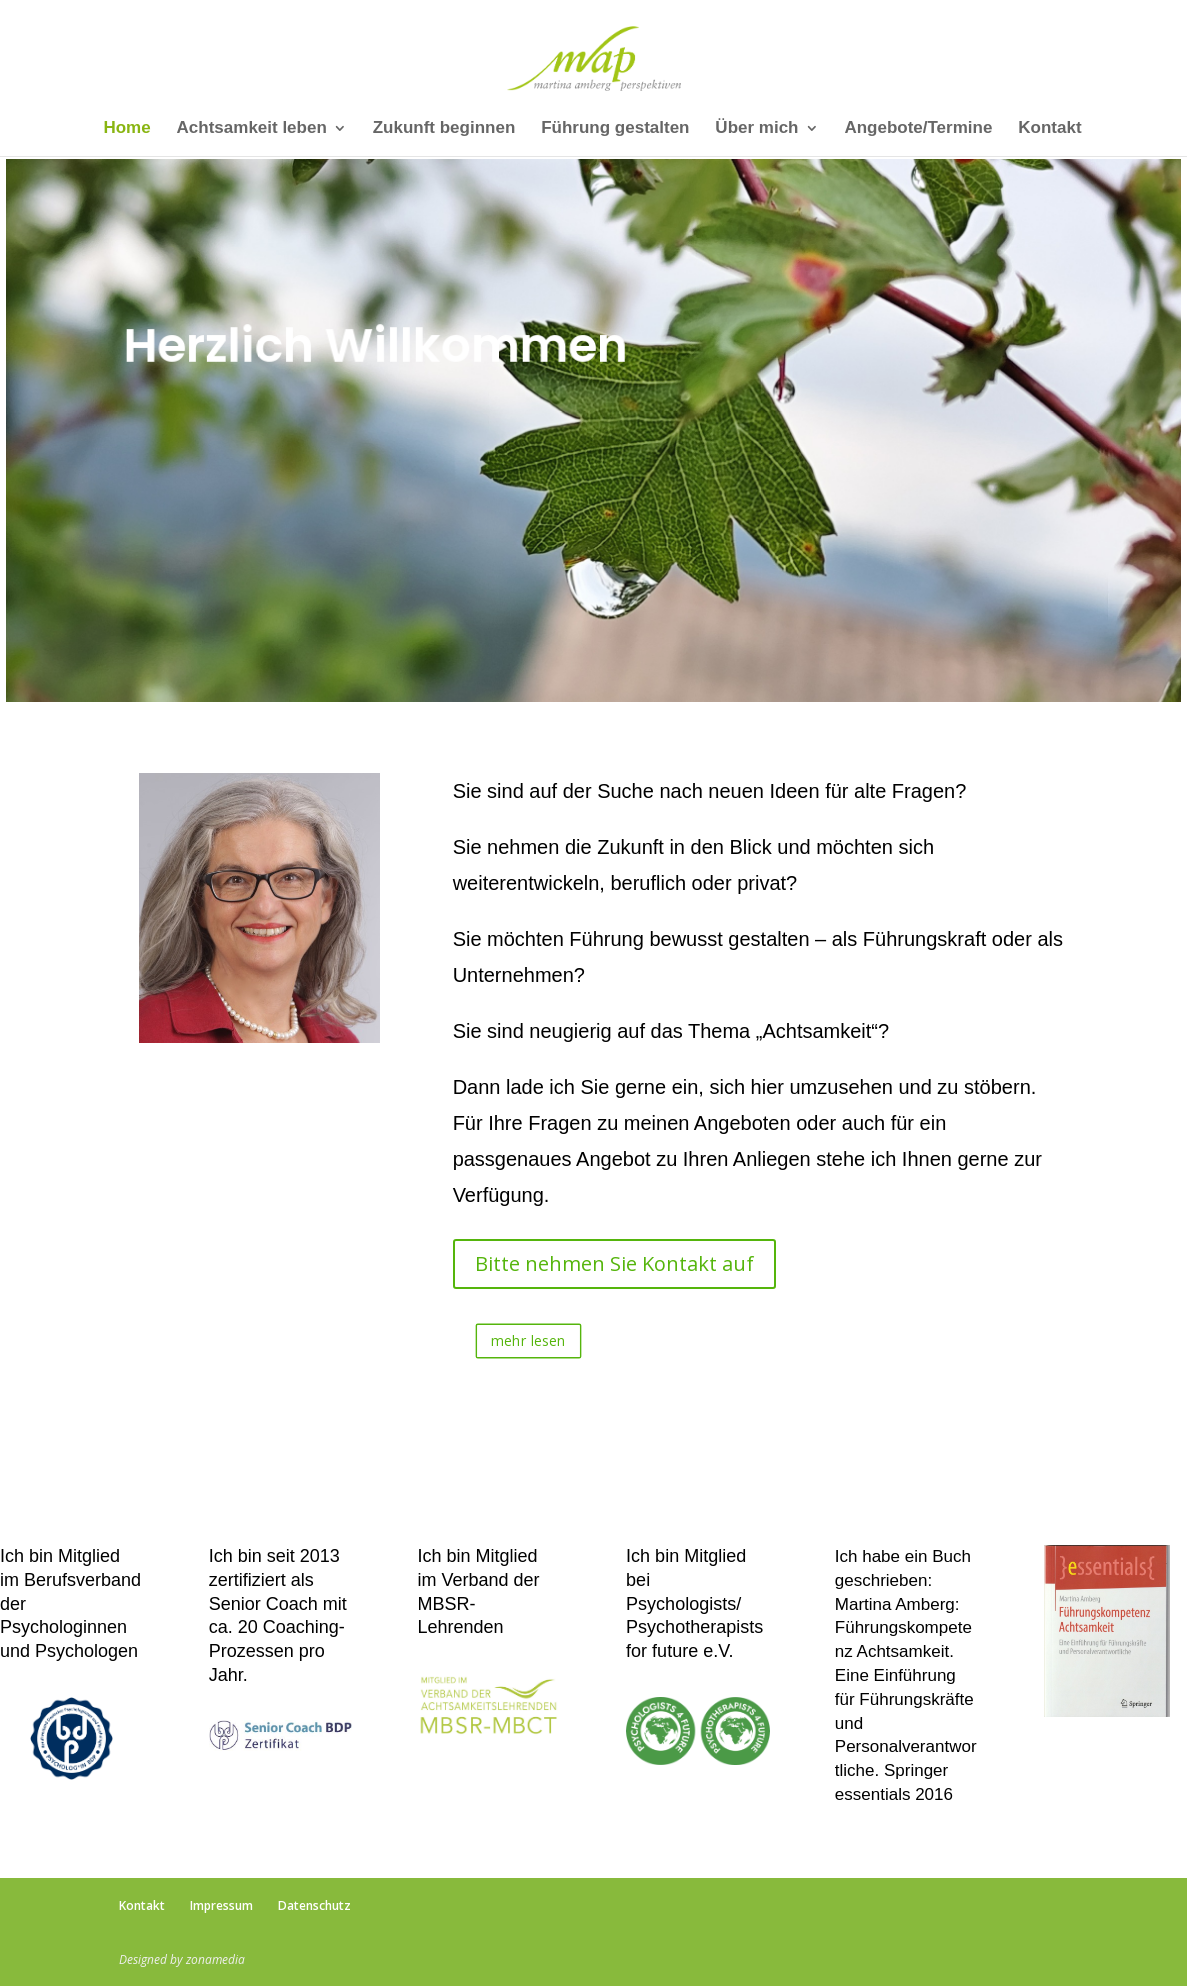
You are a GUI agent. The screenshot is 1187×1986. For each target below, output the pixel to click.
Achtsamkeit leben (252, 129)
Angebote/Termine (918, 129)
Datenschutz (314, 1905)
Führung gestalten (615, 129)
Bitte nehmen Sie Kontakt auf (614, 1263)
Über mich (756, 129)
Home (126, 129)
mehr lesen (528, 1340)
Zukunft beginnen (444, 129)
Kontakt (1049, 129)
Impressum (221, 1905)
